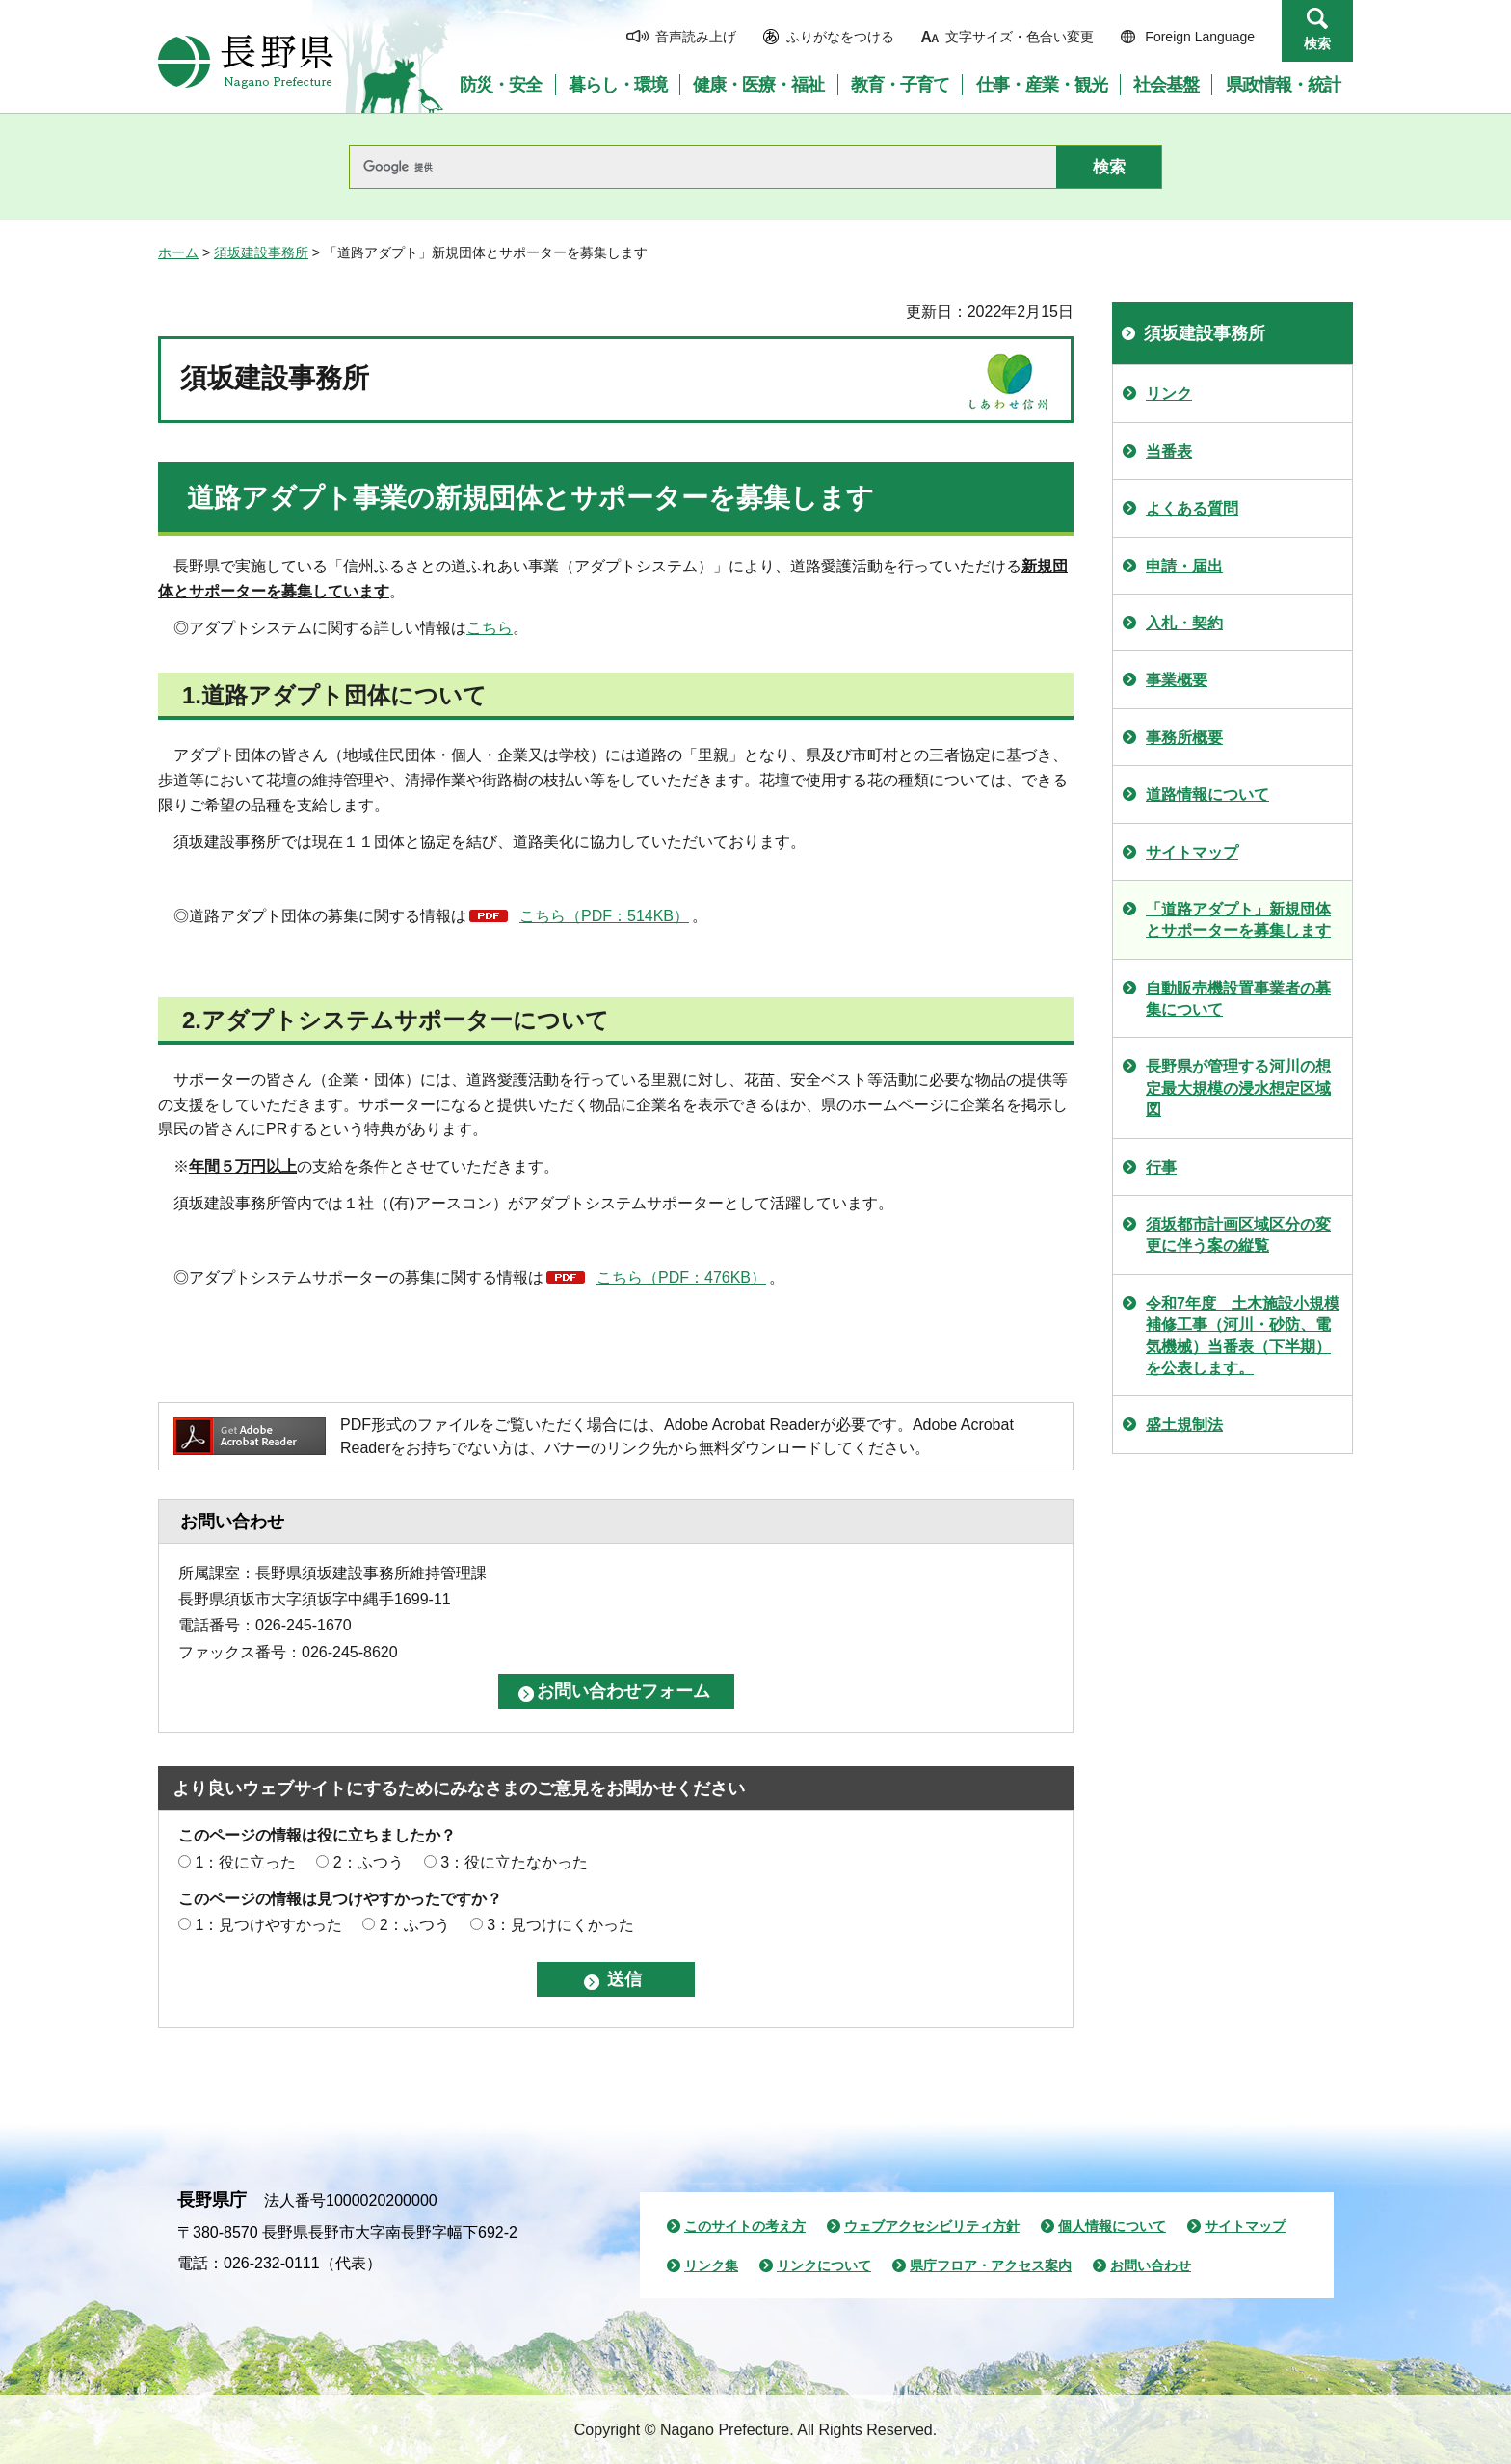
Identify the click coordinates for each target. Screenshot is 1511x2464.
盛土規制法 (1184, 1425)
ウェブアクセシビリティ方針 (932, 2226)
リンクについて (824, 2265)
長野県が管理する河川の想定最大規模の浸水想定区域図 (1238, 1088)
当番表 (1169, 451)
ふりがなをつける (840, 36)
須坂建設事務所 (261, 252)
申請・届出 (1184, 566)
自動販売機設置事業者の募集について (1238, 999)
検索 (1317, 43)
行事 (1161, 1167)
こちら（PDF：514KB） (604, 916)
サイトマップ (1192, 852)
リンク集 (711, 2265)
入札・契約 (1184, 623)
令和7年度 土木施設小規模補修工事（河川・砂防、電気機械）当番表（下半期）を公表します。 (1242, 1335)
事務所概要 (1184, 737)
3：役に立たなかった (514, 1862)
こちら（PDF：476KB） (681, 1277)
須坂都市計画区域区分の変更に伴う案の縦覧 (1238, 1235)
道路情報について (1207, 794)
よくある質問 (1192, 508)
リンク (1169, 393)
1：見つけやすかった (268, 1925)
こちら (489, 628)
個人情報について (1112, 2226)
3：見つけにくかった (560, 1925)
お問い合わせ (1150, 2265)
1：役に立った (245, 1862)
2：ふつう (368, 1862)
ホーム (178, 252)
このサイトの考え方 (745, 2226)
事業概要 (1176, 680)
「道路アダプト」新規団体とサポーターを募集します (1238, 920)
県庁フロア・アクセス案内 (991, 2265)
